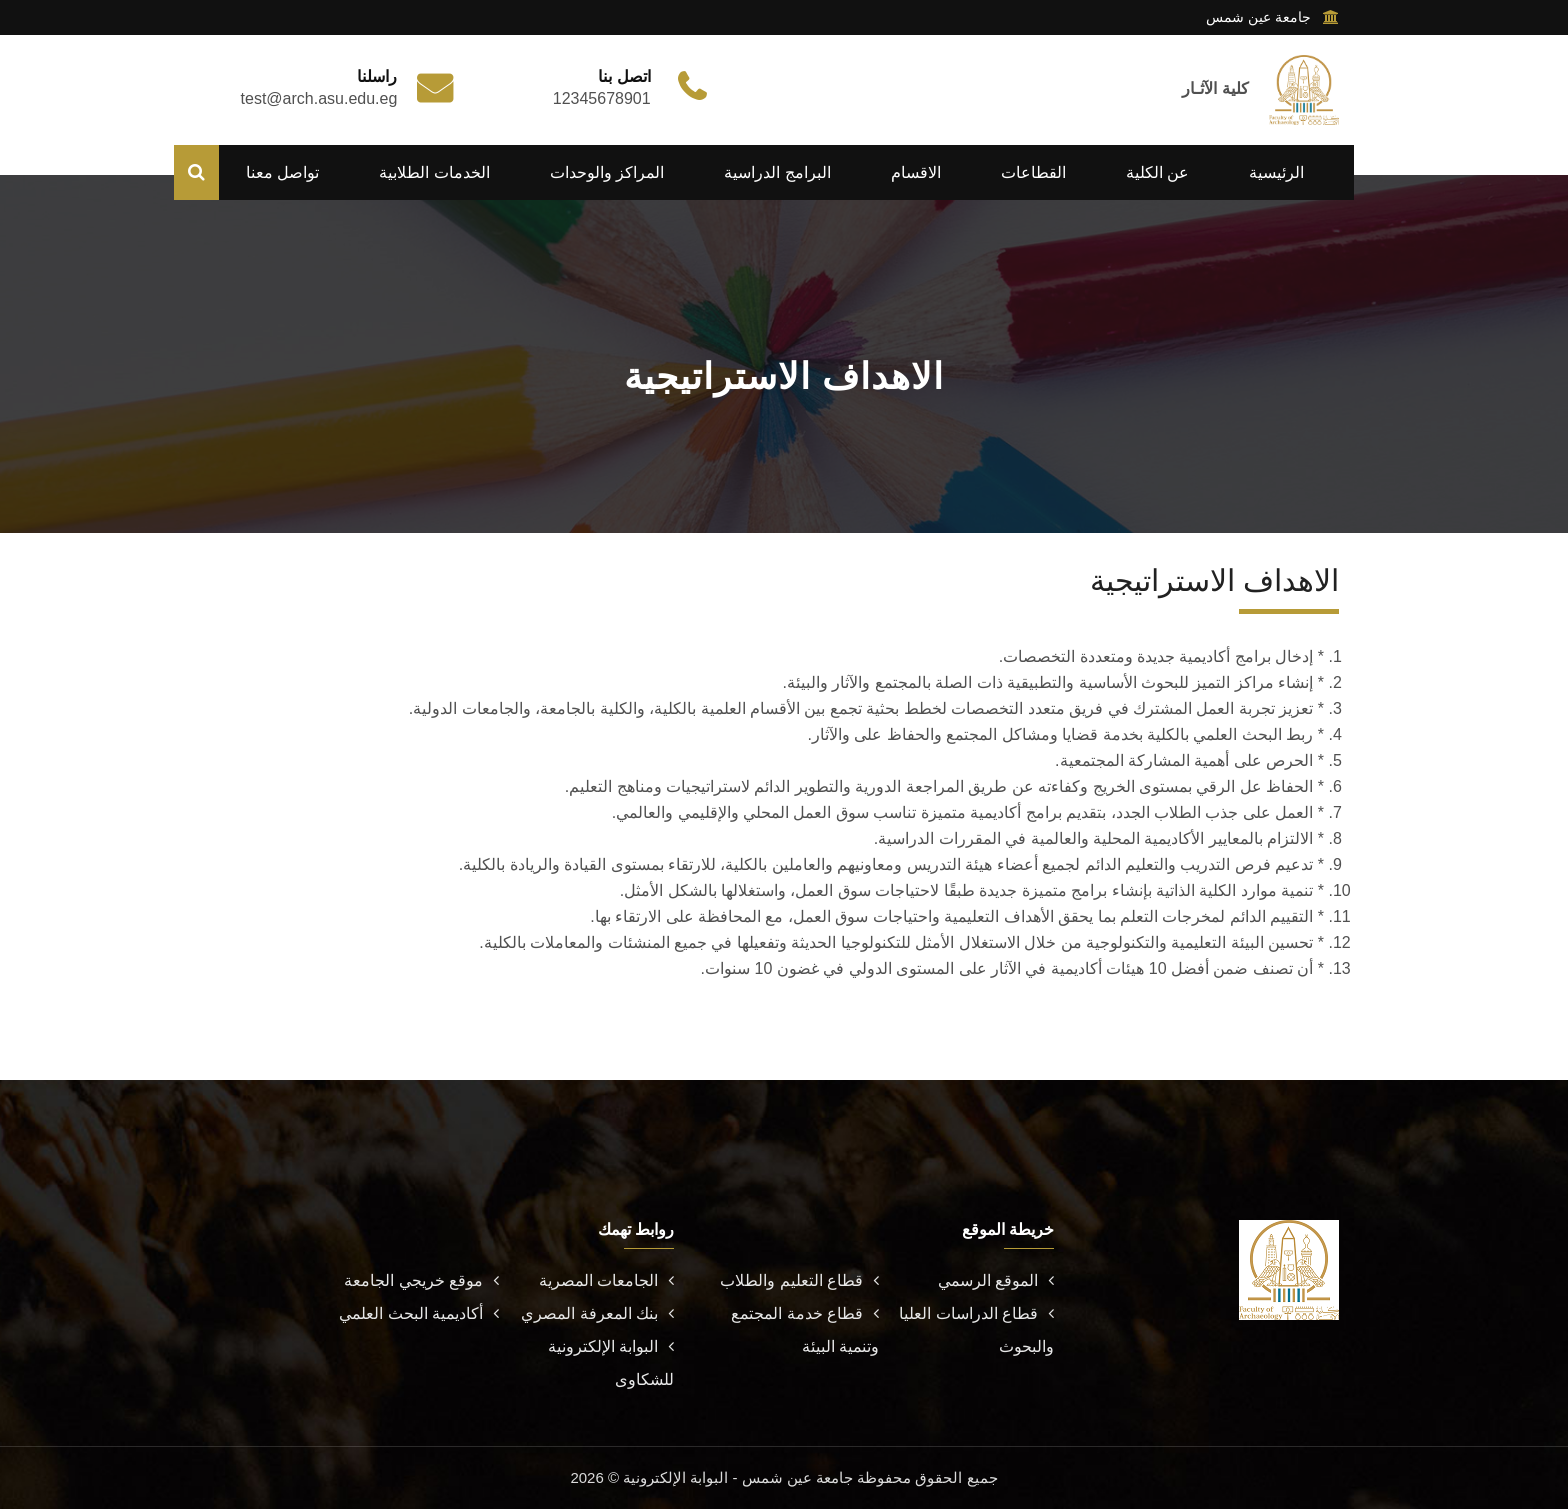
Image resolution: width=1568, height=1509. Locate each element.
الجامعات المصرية (606, 1280)
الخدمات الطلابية (434, 172)
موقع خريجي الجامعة (421, 1280)
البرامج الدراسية (777, 172)
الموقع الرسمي (996, 1280)
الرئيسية (1276, 172)
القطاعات (1033, 172)
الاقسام (916, 172)
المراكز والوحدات (607, 172)
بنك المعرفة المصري (597, 1313)
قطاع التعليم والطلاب (799, 1280)
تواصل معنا (282, 172)
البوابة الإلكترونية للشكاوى (611, 1363)
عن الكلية (1157, 172)
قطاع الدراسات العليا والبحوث (976, 1330)
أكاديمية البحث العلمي (419, 1313)
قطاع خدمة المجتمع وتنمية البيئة (805, 1330)
